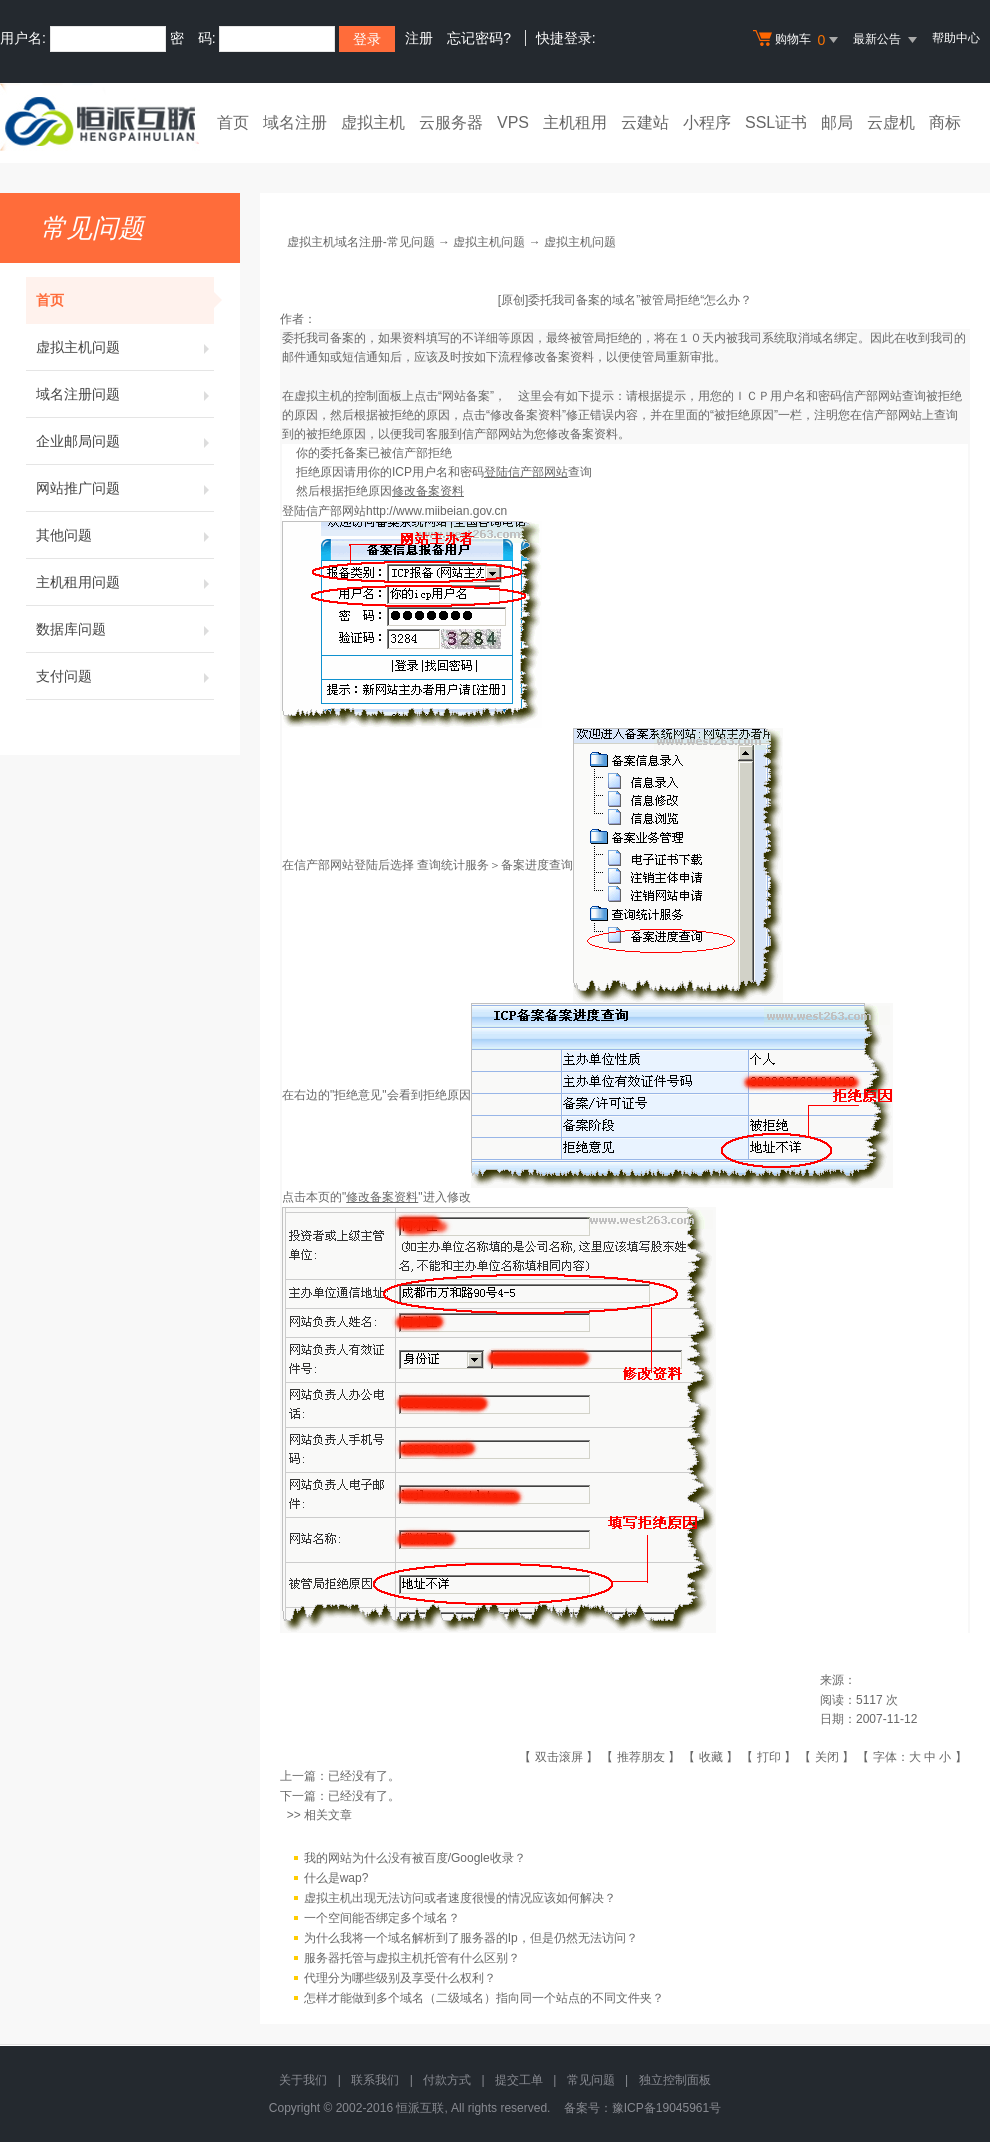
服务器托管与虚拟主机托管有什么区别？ (412, 1958)
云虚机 (891, 122)
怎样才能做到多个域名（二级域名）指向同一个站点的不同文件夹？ (484, 1998)
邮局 (837, 122)
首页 (233, 122)
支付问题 (125, 676)
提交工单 (519, 2080)
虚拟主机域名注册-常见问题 (361, 242)
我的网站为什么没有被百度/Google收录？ (415, 1858)
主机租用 (575, 122)
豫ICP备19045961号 (666, 2108)
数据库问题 (125, 629)
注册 (419, 38)
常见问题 (591, 2080)
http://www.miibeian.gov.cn (436, 511)
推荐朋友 (641, 1757)
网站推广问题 (125, 488)
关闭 (827, 1757)
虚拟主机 (373, 122)
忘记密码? (479, 38)
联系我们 (375, 2080)
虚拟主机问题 (125, 347)
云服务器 (451, 122)
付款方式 (447, 2080)
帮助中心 (956, 38)
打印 (769, 1757)
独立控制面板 (675, 2080)
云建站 (645, 122)
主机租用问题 (125, 582)
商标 (945, 122)
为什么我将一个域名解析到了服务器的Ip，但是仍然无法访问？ (471, 1938)
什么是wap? (336, 1878)
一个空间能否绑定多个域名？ (382, 1918)
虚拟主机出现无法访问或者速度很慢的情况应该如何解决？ (460, 1898)
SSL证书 (776, 122)
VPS (513, 122)
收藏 (711, 1757)
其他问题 (125, 535)
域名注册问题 (125, 394)
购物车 (798, 40)
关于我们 (303, 2080)
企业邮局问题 (125, 441)
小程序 (707, 122)
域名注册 (295, 122)
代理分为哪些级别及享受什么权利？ (400, 1978)
